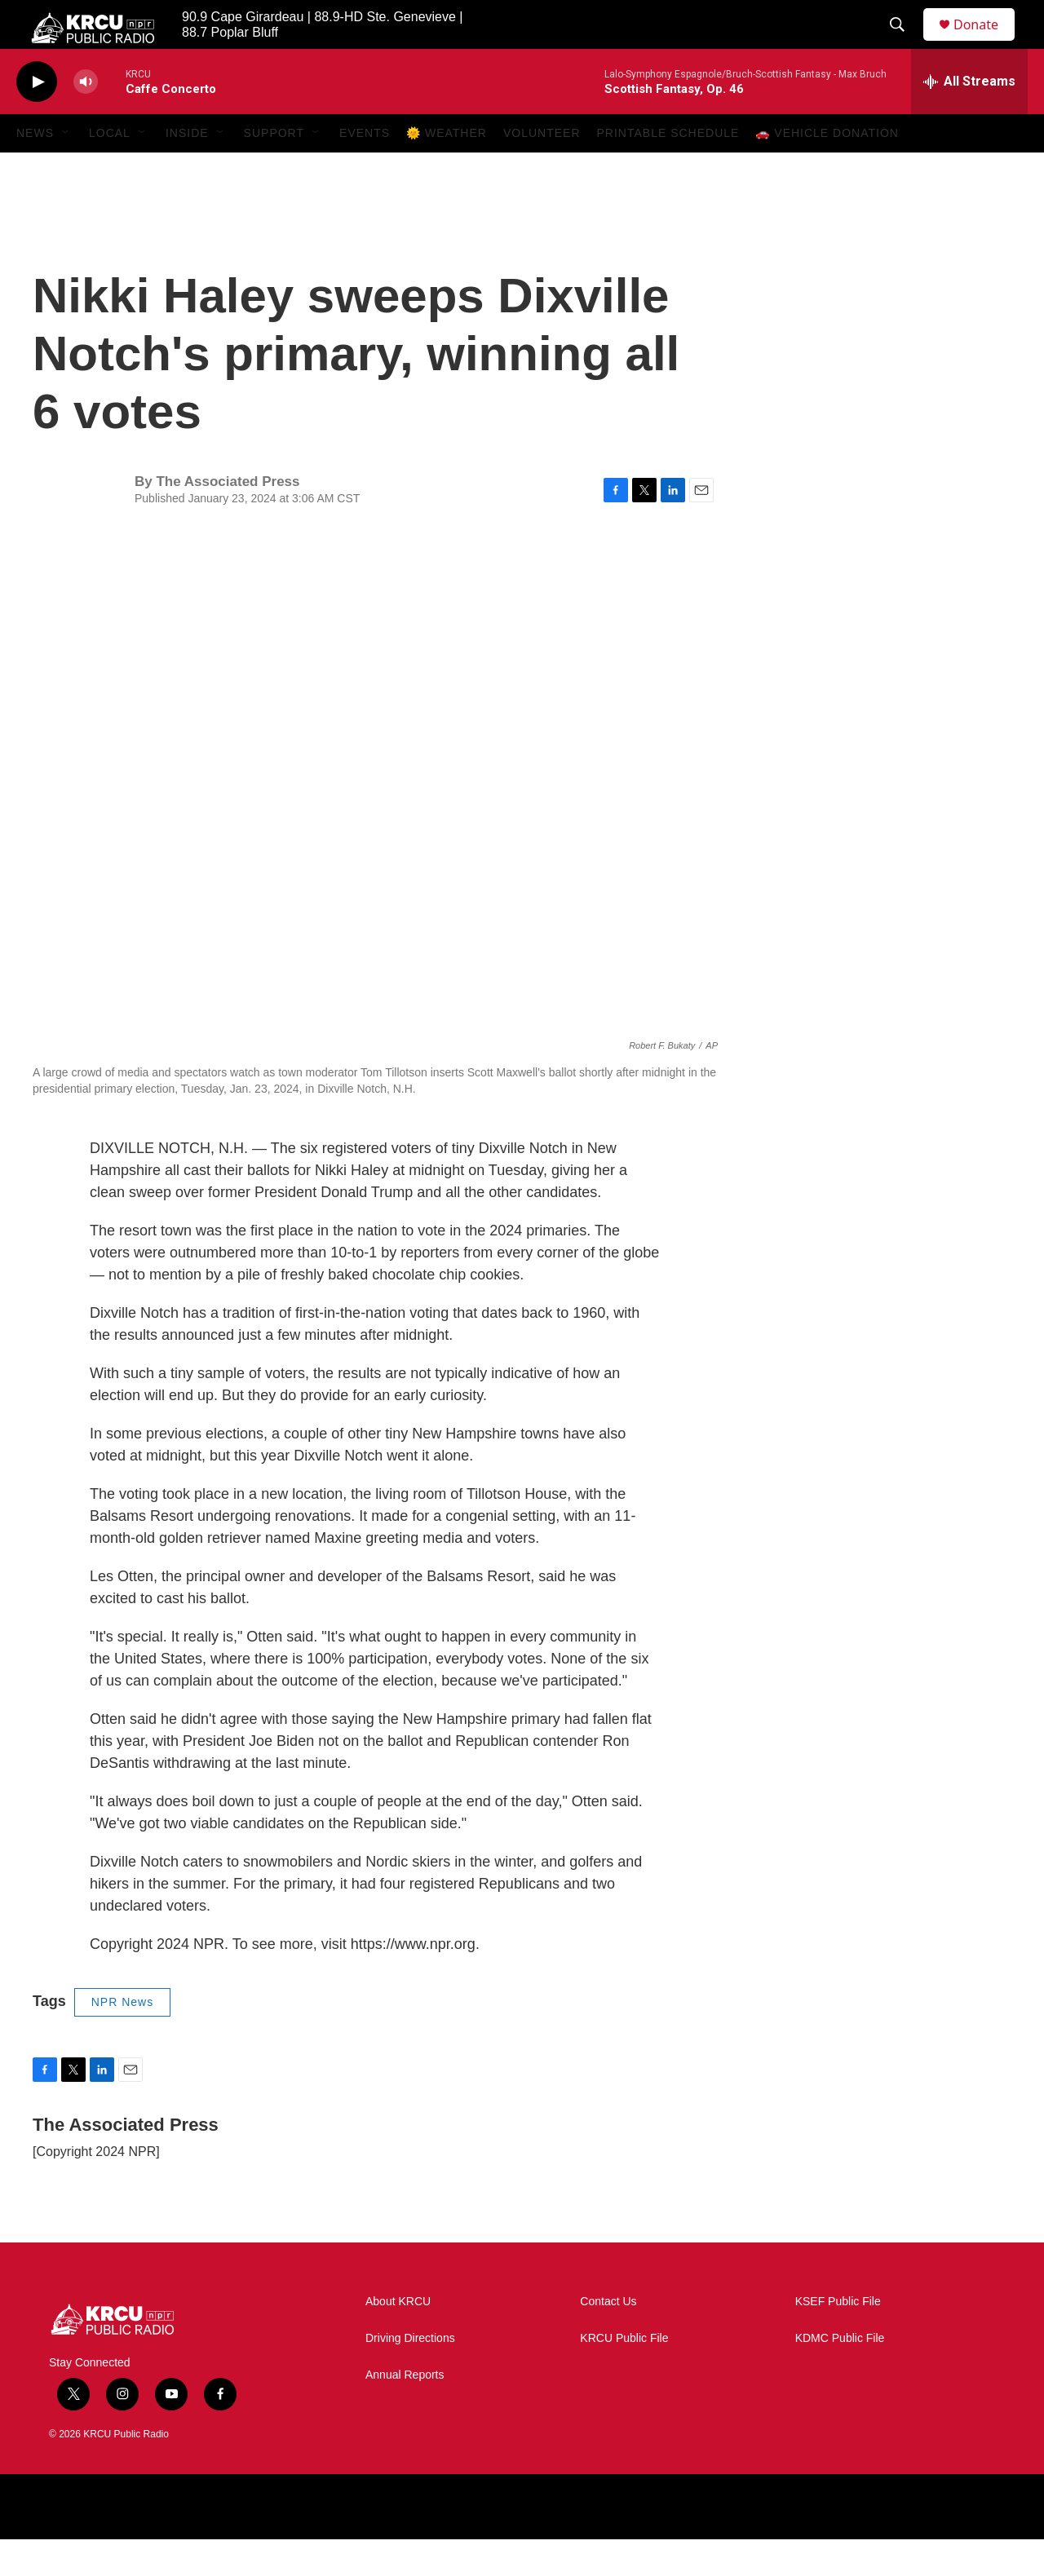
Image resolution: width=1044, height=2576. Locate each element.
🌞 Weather (446, 169)
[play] (37, 118)
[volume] (86, 118)
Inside (187, 169)
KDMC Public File (840, 2375)
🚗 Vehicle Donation (827, 169)
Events (364, 169)
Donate (986, 42)
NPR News (122, 2038)
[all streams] (969, 118)
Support (274, 169)
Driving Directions (410, 2375)
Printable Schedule (668, 169)
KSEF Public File (838, 2338)
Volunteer (542, 169)
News (35, 169)
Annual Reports (405, 2412)
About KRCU (398, 2338)
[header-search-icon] (904, 43)
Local (109, 169)
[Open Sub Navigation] (66, 169)
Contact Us (608, 2338)
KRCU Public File (624, 2375)
